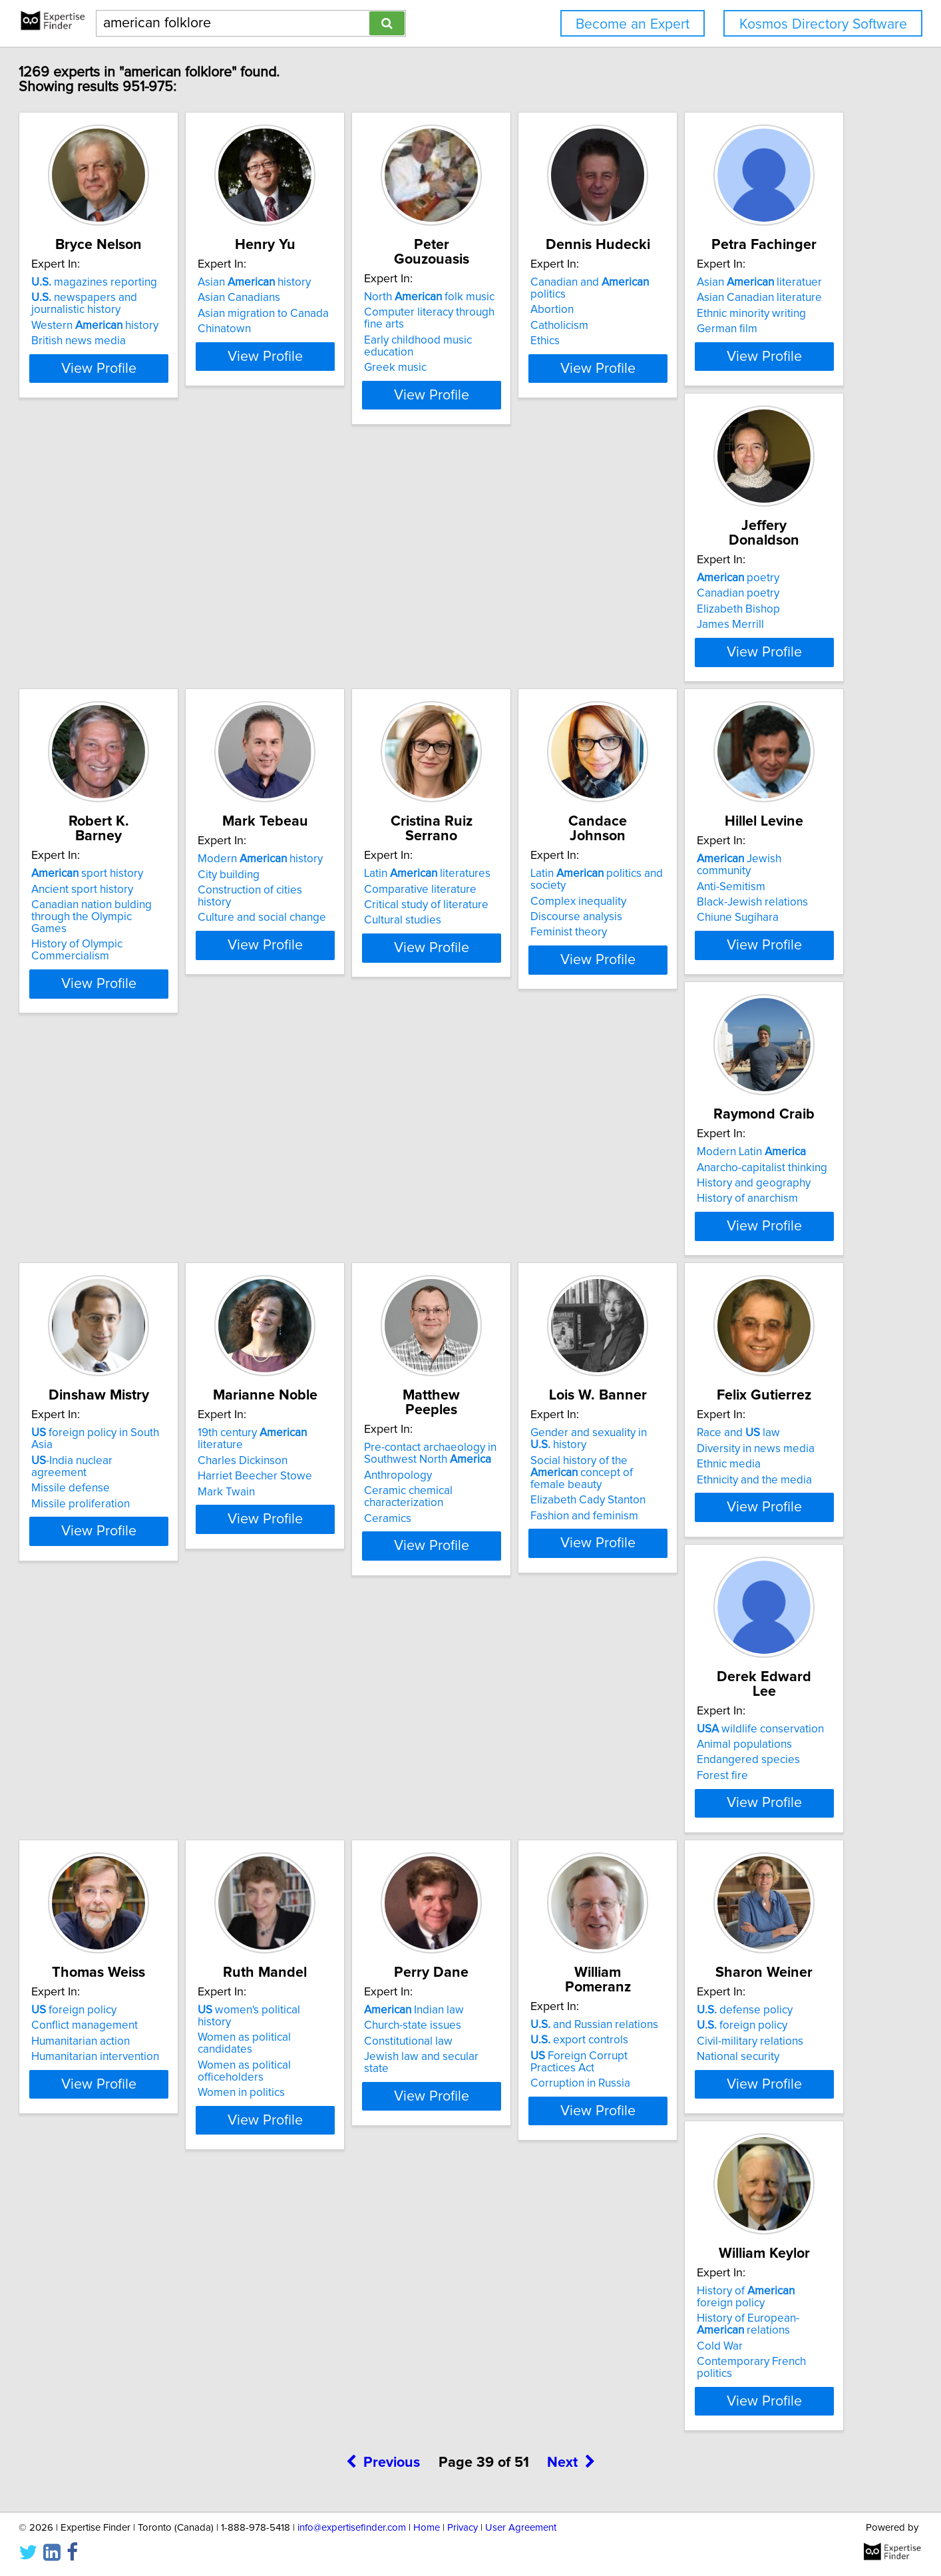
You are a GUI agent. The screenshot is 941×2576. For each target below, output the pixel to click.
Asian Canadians (324, 298)
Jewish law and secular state (155, 1854)
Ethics (697, 329)
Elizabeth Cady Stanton (740, 1252)
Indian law (134, 1807)
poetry (324, 587)
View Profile (168, 380)
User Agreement (520, 2528)
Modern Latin (737, 892)
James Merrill (317, 634)
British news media (131, 341)
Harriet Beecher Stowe (340, 1228)
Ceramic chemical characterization (527, 1246)
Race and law (125, 1502)
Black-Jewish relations (538, 923)
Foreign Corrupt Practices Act (365, 1838)
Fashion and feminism (737, 1268)
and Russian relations (347, 1807)
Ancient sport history (534, 603)
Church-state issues (132, 1822)
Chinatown (310, 329)
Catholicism (712, 314)
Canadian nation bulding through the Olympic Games (564, 625)
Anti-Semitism (517, 907)
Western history (147, 326)
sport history (539, 587)
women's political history (752, 1502)
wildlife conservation (347, 1502)
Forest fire (309, 1549)
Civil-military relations (536, 1838)
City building (714, 603)
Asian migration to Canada (349, 314)
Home (426, 2528)
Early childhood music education (563, 326)
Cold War (706, 1862)
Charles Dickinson (328, 1212)
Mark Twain (312, 1244)
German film (114, 634)
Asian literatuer (146, 587)
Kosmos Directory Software (823, 24)
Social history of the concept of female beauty (756, 1230)
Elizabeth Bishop (325, 619)
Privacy (462, 2528)
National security (524, 1854)
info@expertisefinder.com (351, 2528)
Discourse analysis (329, 935)
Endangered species (335, 1533)
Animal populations (331, 1517)
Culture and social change (747, 634)
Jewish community (553, 892)
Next (571, 1966)
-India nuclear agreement (153, 1212)
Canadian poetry (324, 603)
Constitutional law (128, 1838)
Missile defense (123, 1228)
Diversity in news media (143, 1517)
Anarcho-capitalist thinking (748, 907)
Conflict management (536, 1517)
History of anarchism (733, 939)
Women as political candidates (758, 1517)
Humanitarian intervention (547, 1549)
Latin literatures (147, 892)
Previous (383, 1966)
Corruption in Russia (333, 1854)
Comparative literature (140, 907)
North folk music (548, 282)
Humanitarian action (532, 1533)
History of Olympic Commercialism (528, 652)
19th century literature (362, 1197)
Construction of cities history (753, 619)
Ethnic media (116, 1533)
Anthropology (517, 1224)
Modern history (745, 587)
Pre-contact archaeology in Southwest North (549, 1203)
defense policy (531, 1807)
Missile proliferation (133, 1244)
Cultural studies (122, 939)
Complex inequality (331, 919)
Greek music (514, 341)
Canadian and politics (761, 282)
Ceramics (506, 1268)
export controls (332, 1822)
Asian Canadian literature (146, 603)
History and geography (740, 923)
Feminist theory (321, 951)
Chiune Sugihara (524, 939)
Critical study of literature (146, 923)
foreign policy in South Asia (160, 1197)
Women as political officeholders (764, 1533)
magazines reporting (147, 282)
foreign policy (525, 1502)
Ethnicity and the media (141, 1549)
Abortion (704, 298)
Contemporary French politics (756, 1878)
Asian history (340, 282)
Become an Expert (632, 24)
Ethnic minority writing (138, 619)
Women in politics (726, 1549)
